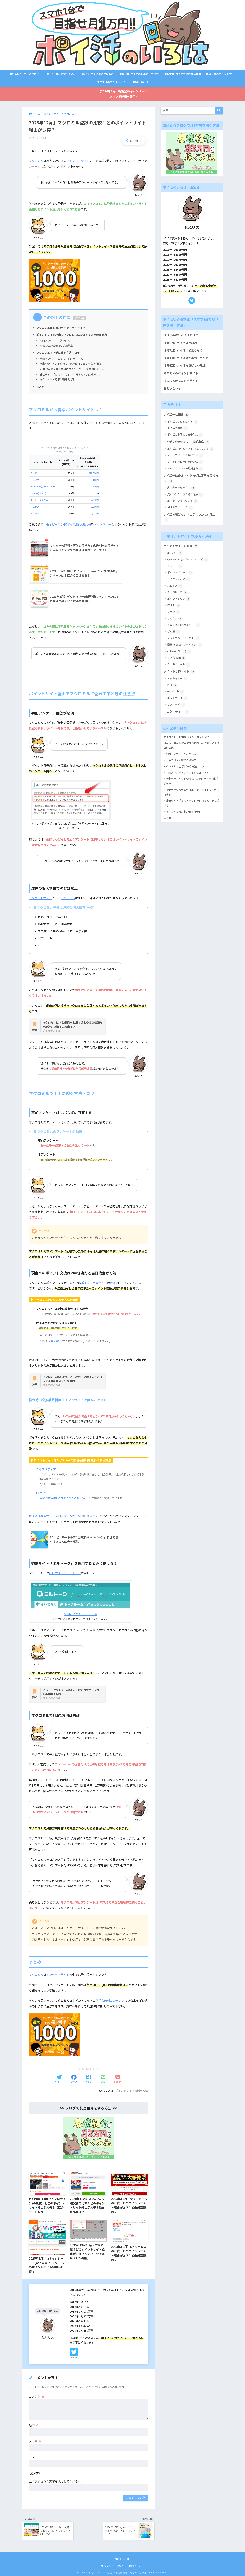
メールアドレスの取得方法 (185, 456)
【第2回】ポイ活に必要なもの (96, 74)
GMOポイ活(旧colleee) (76, 524)
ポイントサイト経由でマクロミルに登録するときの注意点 (71, 335)
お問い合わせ (140, 82)
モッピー (34, 473)
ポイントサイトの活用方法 (131, 2090)
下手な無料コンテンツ (109, 2000)
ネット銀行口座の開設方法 (185, 462)
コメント (36, 2396)
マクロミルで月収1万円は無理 (57, 379)
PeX (112, 1282)
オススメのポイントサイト (221, 74)
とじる (79, 318)
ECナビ (40, 1493)
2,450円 (95, 499)
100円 (96, 479)
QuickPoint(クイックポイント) (187, 560)
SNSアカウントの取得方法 (185, 469)
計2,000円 (94, 473)
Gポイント (175, 692)
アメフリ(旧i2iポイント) (183, 626)
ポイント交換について (182, 501)
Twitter (74, 2357)
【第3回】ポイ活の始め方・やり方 (139, 74)
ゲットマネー (102, 524)
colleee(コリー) (38, 493)
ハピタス (34, 506)
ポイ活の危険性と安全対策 (185, 435)
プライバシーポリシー (114, 2566)
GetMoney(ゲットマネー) (43, 486)
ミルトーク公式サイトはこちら (80, 1614)
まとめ (40, 387)
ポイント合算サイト (94, 1282)
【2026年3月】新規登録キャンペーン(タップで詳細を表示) (122, 94)
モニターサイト (176, 712)
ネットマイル (177, 699)
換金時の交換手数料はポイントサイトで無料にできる (73, 369)
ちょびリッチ (37, 513)
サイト (33, 2456)
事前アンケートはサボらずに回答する (61, 359)
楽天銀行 (56, 1341)
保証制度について (180, 508)
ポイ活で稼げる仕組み (182, 422)
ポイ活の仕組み (176, 415)
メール (35, 2441)
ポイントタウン (178, 599)
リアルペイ (176, 705)
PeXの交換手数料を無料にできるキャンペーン (65, 1498)
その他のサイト (178, 665)
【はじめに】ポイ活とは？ (24, 74)
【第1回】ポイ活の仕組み (59, 74)
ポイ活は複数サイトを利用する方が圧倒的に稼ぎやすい (65, 1516)
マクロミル (36, 161)
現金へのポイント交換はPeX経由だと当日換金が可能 (70, 363)
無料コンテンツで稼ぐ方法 (185, 495)
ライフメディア (46, 1469)
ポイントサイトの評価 (181, 546)
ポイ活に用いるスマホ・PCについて (190, 449)
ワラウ (173, 613)
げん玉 (173, 632)
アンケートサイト (78, 161)
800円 (96, 486)
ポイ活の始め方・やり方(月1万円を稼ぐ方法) (191, 479)
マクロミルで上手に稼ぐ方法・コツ (58, 353)
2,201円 (95, 513)
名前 (33, 2425)
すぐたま (175, 619)
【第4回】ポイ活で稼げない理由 (182, 74)
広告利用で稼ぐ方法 (181, 488)
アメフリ (34, 479)
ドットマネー (177, 679)
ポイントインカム (39, 499)
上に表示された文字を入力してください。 (56, 2481)
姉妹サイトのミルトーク (65, 1572)
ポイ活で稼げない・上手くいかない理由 (190, 518)
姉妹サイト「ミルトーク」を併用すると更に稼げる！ (70, 374)
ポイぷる (175, 554)
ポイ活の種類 (177, 428)
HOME (122, 2559)
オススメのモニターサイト (112, 82)
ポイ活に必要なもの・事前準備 (186, 442)
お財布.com (176, 658)
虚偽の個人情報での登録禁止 (56, 345)
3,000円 (95, 506)
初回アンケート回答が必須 (55, 340)
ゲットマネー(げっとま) (183, 639)
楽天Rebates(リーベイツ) (184, 645)
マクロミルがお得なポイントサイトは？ (60, 328)
